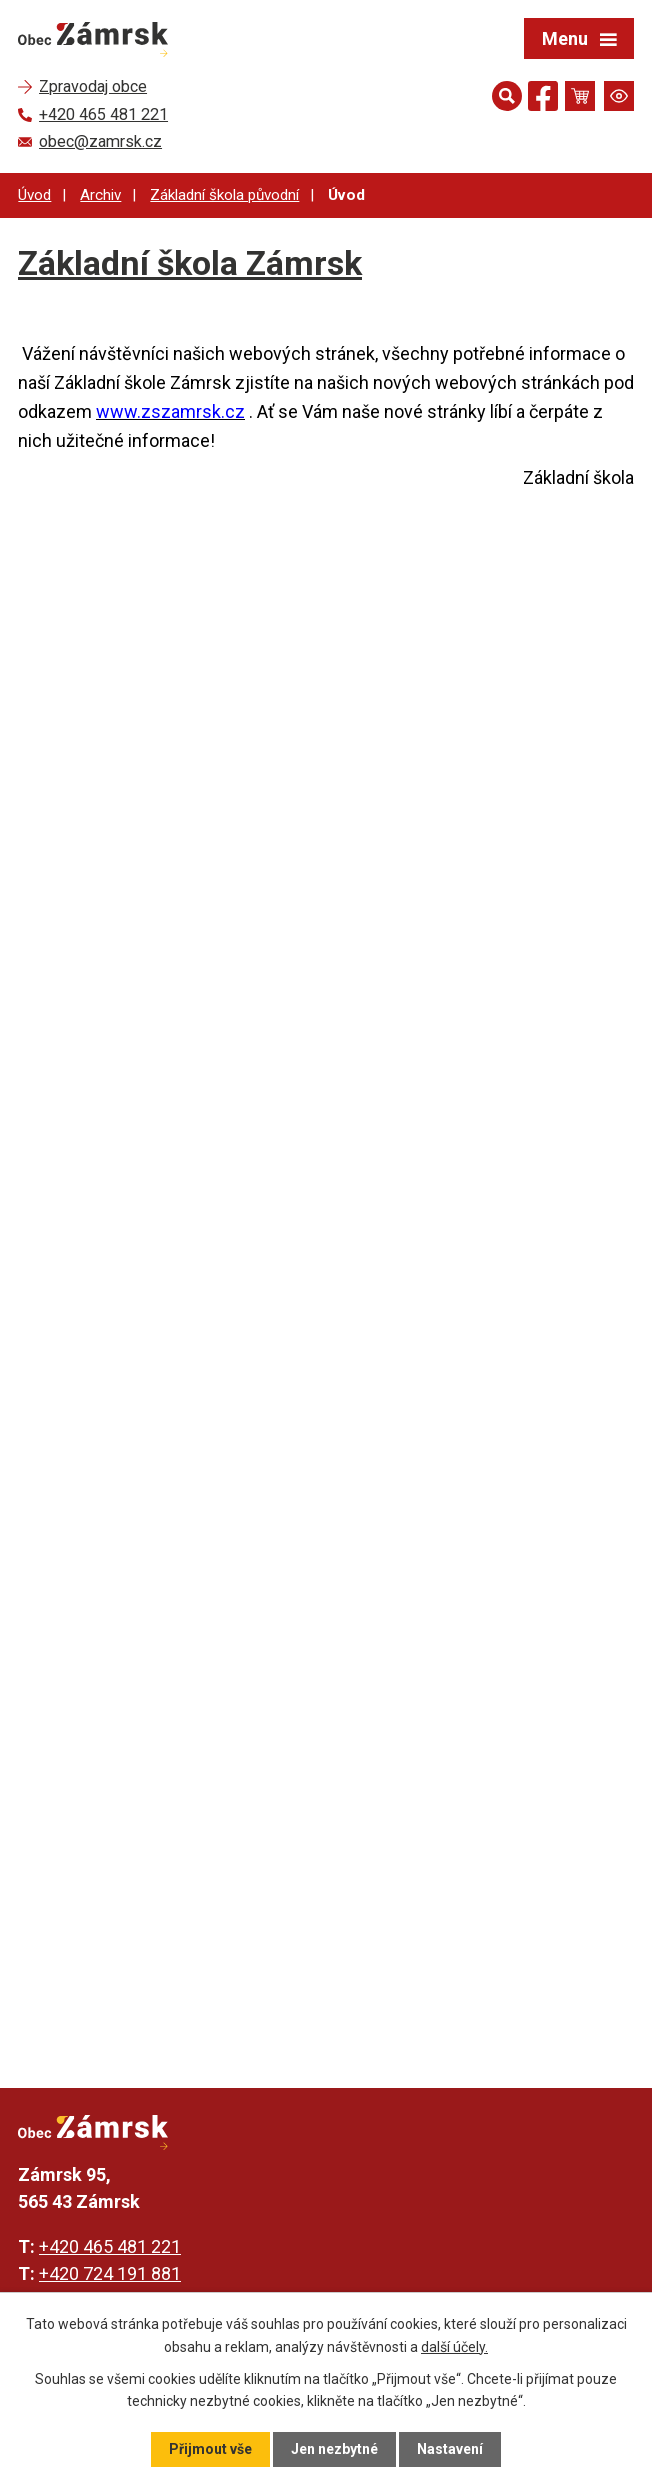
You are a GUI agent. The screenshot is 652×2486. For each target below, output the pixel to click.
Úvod (34, 195)
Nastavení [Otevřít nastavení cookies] (450, 2449)
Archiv (100, 195)
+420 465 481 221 (110, 2246)
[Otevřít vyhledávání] (507, 96)
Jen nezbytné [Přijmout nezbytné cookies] (334, 2449)
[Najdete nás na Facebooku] (543, 99)
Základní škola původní (224, 195)
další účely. (454, 2346)
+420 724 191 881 (110, 2273)
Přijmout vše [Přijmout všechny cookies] (210, 2449)
